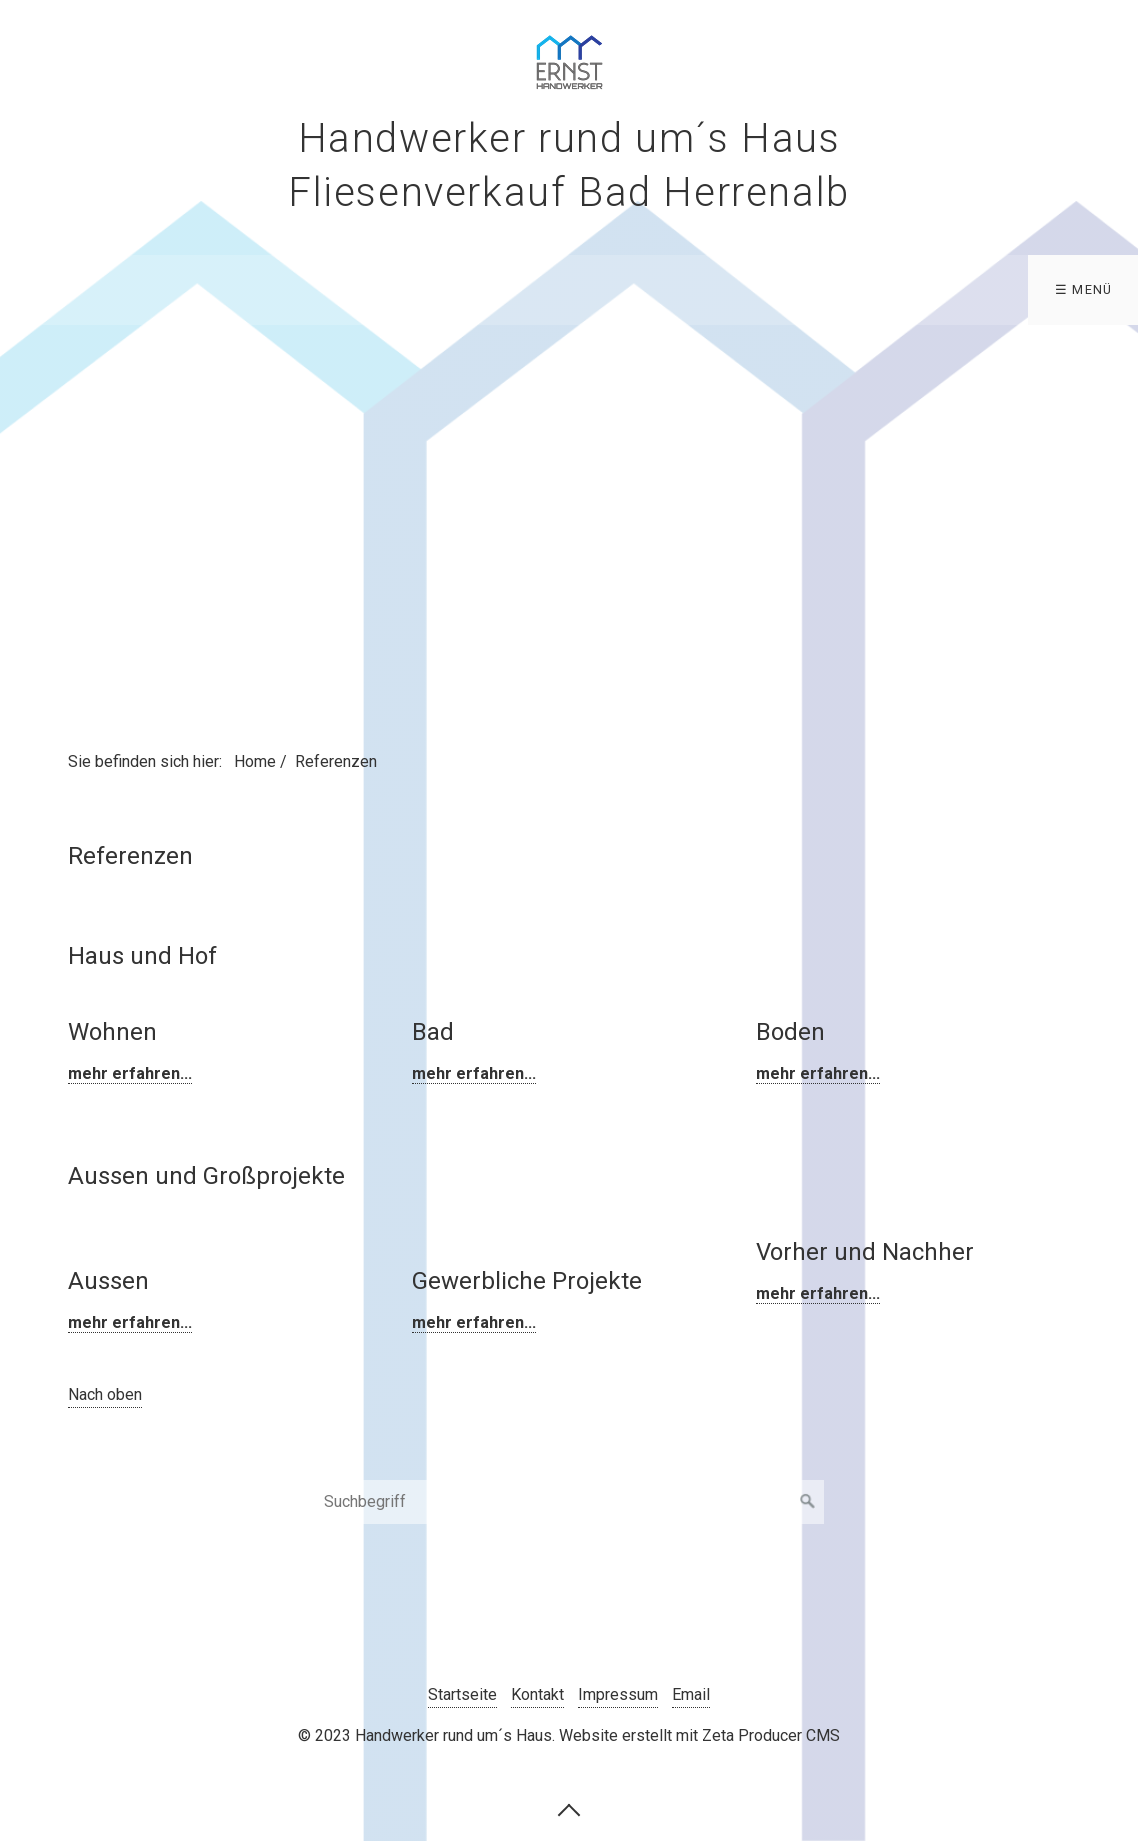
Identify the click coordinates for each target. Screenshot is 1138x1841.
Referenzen (929, 289)
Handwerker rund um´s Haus (569, 138)
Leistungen (166, 289)
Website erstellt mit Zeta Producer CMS (699, 1735)
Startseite (462, 1694)
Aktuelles (778, 289)
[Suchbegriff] (569, 1502)
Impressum (618, 1694)
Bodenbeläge (634, 289)
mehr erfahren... (130, 1073)
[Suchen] (808, 1502)
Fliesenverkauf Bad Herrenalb (395, 289)
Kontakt (1073, 289)
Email (691, 1694)
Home (48, 289)
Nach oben (105, 1394)
